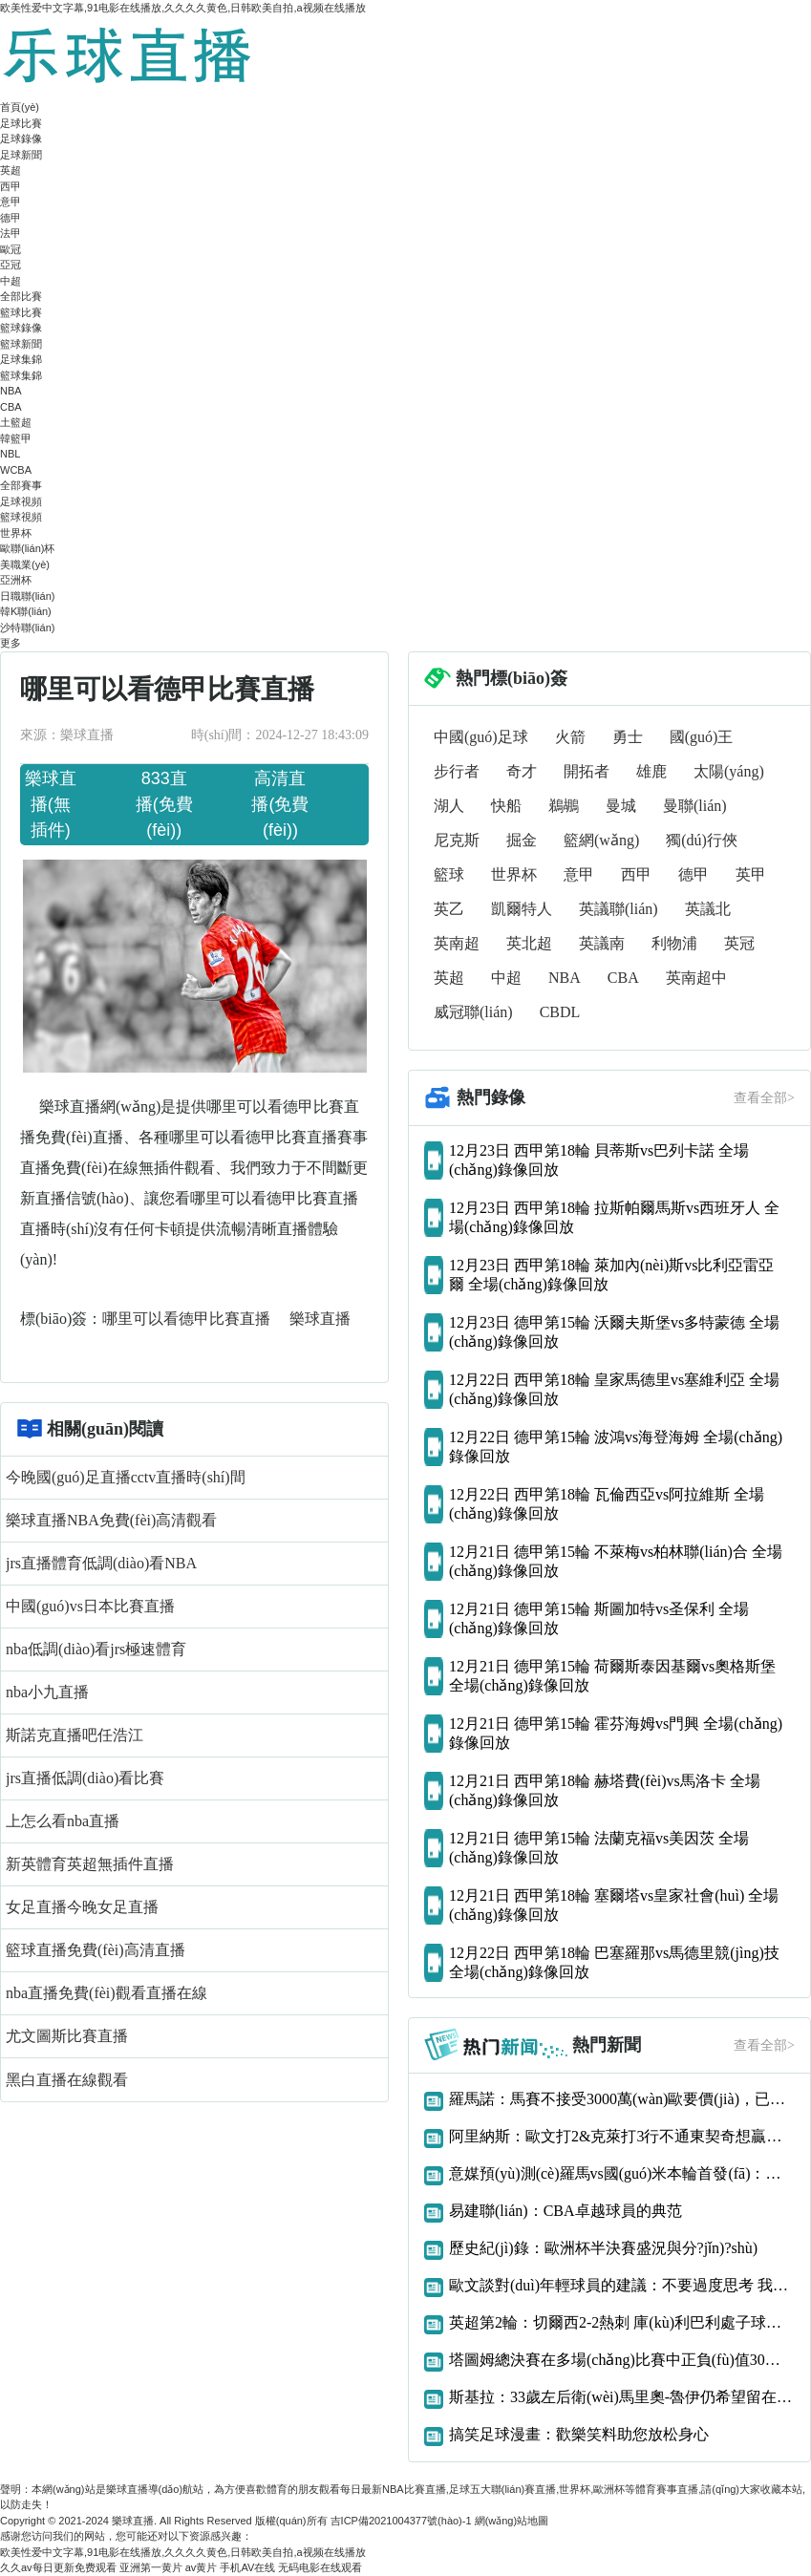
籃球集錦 (21, 375)
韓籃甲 (16, 438)
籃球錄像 (21, 327)
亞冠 (10, 264)
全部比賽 (21, 296)
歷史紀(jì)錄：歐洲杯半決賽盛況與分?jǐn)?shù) (603, 2248)
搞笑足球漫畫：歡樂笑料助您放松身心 (579, 2434)
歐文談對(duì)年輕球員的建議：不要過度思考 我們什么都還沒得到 (622, 2285)
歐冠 (10, 249)
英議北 (708, 909)
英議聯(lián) (618, 909)
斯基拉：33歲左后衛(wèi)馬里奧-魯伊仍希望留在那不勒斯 (622, 2397)
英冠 (739, 943)
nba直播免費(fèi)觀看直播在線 (106, 1993)
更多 (10, 643)
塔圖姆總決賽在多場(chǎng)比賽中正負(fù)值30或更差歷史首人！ (622, 2360)
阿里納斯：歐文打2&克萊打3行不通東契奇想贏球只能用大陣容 (622, 2136)
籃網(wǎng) (601, 840)
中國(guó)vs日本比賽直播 (90, 1606)
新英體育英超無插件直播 (90, 1864)
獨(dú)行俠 (701, 840)
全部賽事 (21, 485)
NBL (10, 453)
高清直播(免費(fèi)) (280, 804)
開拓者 (586, 771)
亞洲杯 (16, 579)
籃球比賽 (21, 312)
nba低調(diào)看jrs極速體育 (96, 1649)
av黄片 (201, 2567)
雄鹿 (651, 771)
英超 (10, 170)
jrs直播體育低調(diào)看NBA (101, 1563)
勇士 (627, 737)
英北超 (529, 943)
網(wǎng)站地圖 (512, 2520)
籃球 (449, 874)
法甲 (10, 233)
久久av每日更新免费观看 (58, 2567)
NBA (11, 390)
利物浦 (674, 943)
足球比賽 (21, 123)
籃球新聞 (21, 344)
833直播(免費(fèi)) (164, 804)
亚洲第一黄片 (150, 2567)
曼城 (621, 806)
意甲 (10, 201)
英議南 (602, 943)
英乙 (449, 909)
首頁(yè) (19, 107)
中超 (10, 281)
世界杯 (16, 533)
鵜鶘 (563, 806)
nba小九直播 (47, 1692)
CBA (11, 407)
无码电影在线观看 (320, 2567)
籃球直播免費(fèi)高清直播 (95, 1950)
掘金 (521, 840)
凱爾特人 (521, 909)
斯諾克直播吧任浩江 (74, 1735)
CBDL (560, 1012)
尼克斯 (457, 840)
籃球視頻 (21, 516)
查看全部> (764, 1098)
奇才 (521, 771)
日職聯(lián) (27, 596)
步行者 (457, 771)
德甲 (10, 218)
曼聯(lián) (695, 806)
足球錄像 (21, 138)
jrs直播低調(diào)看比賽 (85, 1778)
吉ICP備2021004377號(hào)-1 (401, 2520)
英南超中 (696, 977)
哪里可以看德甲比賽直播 (188, 1318)
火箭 (570, 737)
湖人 (449, 806)
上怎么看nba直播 (62, 1821)
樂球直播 (320, 1318)
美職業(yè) (25, 564)
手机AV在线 (247, 2567)
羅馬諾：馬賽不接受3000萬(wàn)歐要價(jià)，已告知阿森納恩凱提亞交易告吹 (622, 2099)
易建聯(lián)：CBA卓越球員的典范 (565, 2211)
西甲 (10, 186)
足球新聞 (21, 154)
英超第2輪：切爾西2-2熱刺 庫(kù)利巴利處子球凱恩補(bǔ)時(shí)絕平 (622, 2322)
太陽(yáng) (729, 771)
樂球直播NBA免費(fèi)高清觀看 (111, 1520)
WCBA (16, 470)
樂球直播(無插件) (50, 804)
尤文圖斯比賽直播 (67, 2036)
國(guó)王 (702, 737)
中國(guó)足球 (481, 737)
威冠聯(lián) (473, 1012)
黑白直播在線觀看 (67, 2080)
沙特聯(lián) (27, 627)
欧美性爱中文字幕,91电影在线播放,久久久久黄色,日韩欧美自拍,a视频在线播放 (183, 7)
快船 (506, 806)
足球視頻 (21, 501)
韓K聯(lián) (26, 611)
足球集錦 (21, 359)
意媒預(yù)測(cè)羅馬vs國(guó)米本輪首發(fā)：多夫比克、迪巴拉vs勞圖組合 (622, 2173)
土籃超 (16, 422)
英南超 (457, 943)
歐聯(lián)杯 (27, 548)
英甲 (751, 874)
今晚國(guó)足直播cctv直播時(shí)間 (125, 1477)
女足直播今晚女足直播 (82, 1907)
